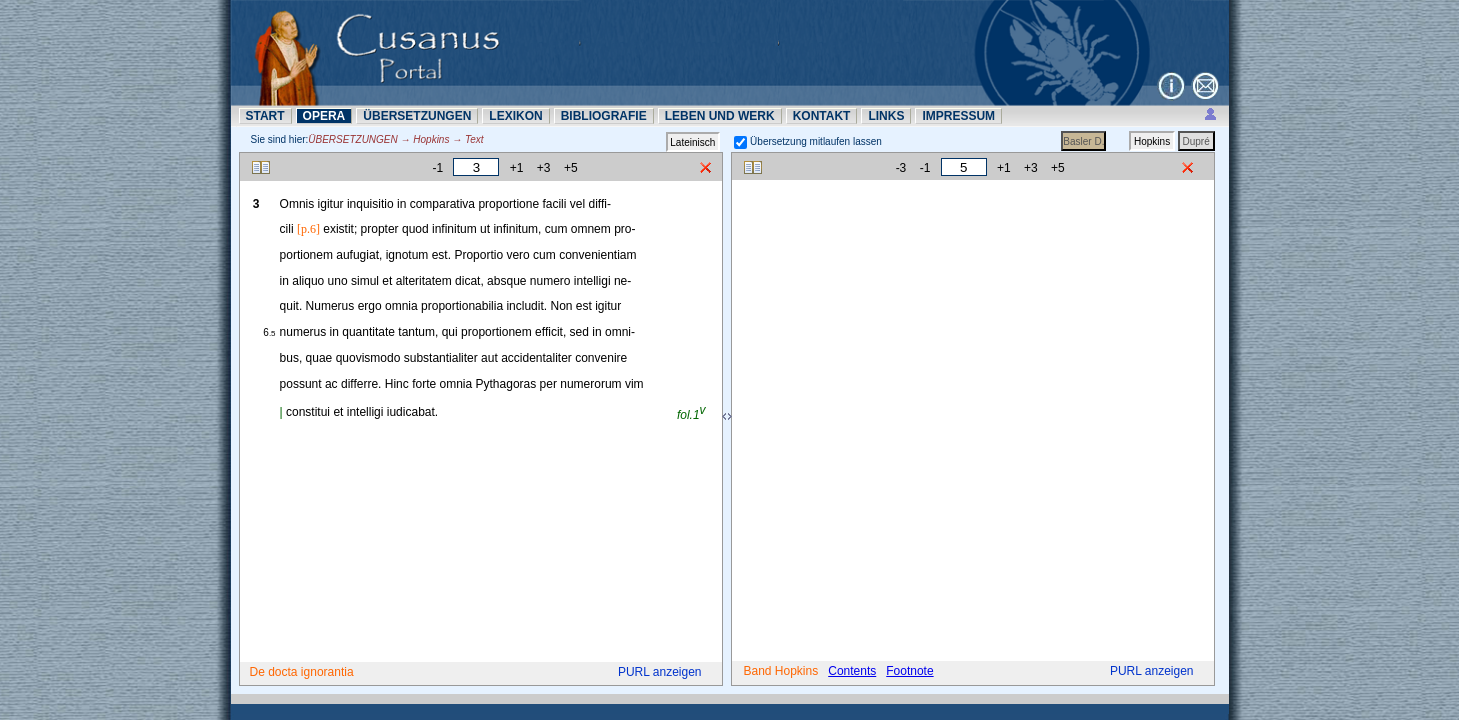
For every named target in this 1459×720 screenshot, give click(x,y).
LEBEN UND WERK (720, 116)
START (265, 116)
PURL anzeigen (660, 672)
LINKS (886, 116)
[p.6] (308, 229)
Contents (852, 671)
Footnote (909, 671)
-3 (901, 168)
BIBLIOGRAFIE (604, 116)
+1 (517, 168)
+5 (571, 168)
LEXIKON (515, 116)
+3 (544, 168)
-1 (437, 168)
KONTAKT (822, 116)
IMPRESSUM (958, 116)
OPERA (324, 116)
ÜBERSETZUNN (417, 116)
